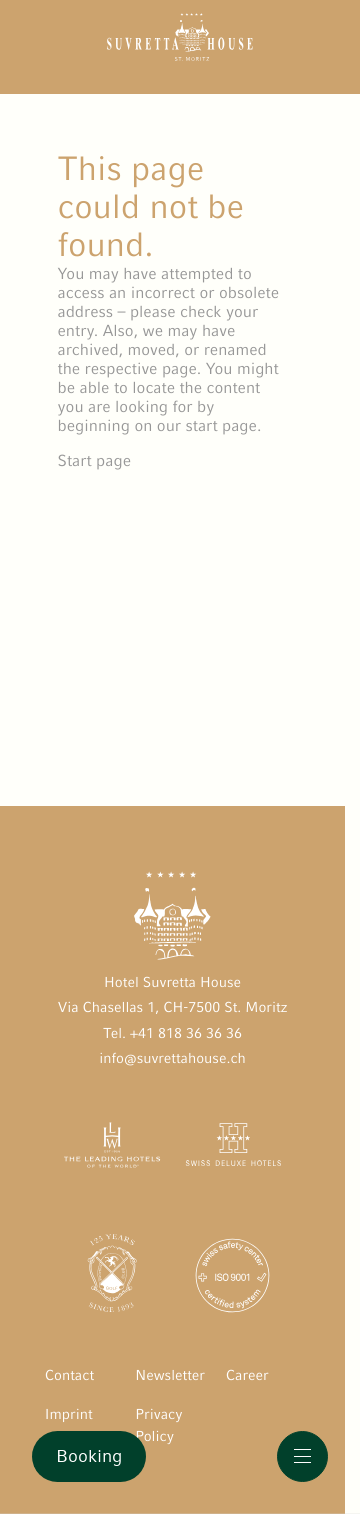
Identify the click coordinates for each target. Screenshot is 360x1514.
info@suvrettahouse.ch (172, 1059)
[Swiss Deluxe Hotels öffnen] (233, 1149)
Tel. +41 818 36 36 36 (172, 1034)
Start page (95, 460)
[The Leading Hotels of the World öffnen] (112, 1149)
